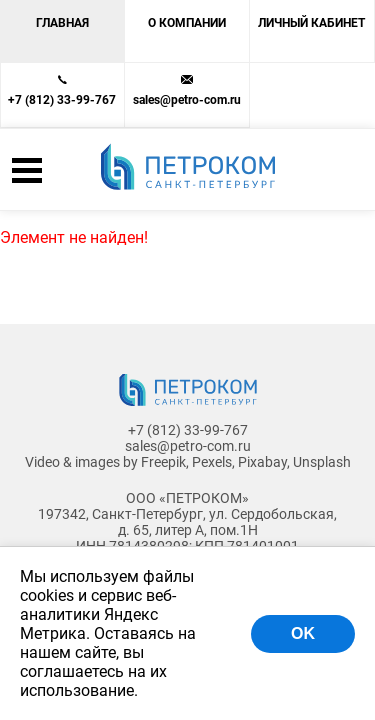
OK (303, 633)
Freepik (163, 462)
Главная (62, 23)
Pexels (212, 462)
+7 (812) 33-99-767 (62, 100)
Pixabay (262, 462)
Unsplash (322, 462)
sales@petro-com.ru (187, 100)
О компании (187, 23)
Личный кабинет (311, 23)
